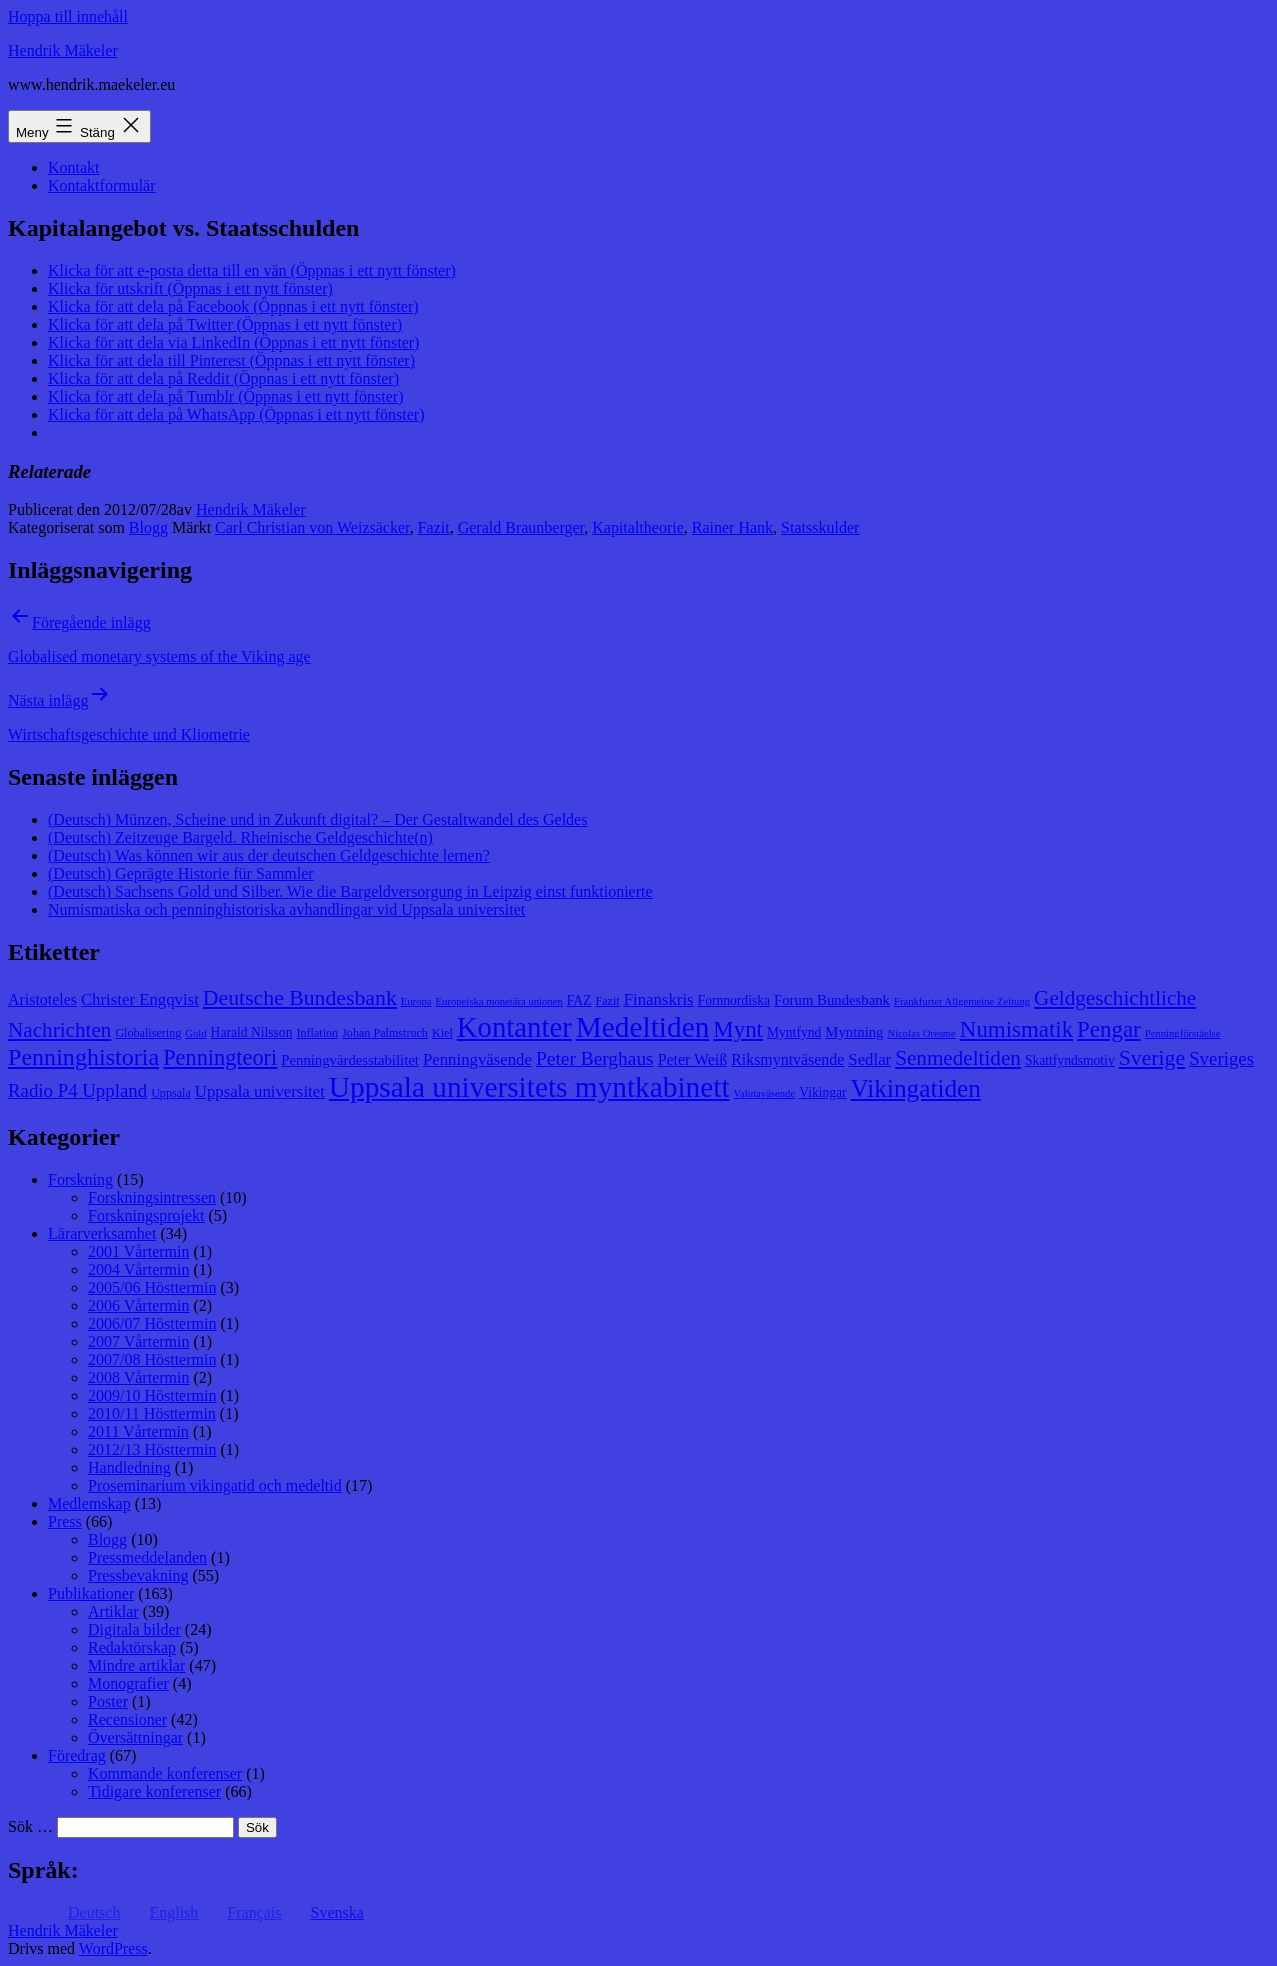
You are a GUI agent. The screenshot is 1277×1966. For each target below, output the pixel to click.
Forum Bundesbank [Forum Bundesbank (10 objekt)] (832, 1000)
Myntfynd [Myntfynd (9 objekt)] (794, 1032)
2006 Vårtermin (138, 1305)
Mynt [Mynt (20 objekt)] (738, 1029)
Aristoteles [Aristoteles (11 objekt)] (42, 999)
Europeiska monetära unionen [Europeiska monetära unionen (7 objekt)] (499, 1001)
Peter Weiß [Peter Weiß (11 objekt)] (693, 1059)
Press (65, 1521)
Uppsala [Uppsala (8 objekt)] (171, 1093)
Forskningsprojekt (146, 1215)
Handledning (129, 1467)
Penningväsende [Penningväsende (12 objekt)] (477, 1059)
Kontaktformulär (102, 185)
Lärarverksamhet (102, 1233)
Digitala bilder (134, 1629)
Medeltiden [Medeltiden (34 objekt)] (643, 1027)
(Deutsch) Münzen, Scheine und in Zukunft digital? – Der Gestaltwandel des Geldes (317, 819)
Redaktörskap (132, 1647)
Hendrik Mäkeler (63, 50)
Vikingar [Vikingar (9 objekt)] (822, 1092)
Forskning (80, 1179)
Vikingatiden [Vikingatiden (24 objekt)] (916, 1088)
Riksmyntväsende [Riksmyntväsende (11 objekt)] (787, 1059)
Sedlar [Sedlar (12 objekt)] (869, 1059)
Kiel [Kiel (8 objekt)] (442, 1033)
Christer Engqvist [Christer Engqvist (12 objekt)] (140, 999)
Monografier (128, 1683)
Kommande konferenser (165, 1773)
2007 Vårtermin (138, 1341)
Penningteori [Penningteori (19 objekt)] (220, 1057)
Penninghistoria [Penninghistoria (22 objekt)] (83, 1057)
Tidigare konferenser (154, 1791)
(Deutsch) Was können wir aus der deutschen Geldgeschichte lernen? (269, 855)
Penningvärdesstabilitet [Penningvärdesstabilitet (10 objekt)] (350, 1060)
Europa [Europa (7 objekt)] (416, 1001)
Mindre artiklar (136, 1665)
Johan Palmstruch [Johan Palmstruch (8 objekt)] (385, 1033)
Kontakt (74, 167)
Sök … (30, 1826)
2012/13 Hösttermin (152, 1449)
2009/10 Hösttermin (152, 1395)
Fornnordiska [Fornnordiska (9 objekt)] (734, 1000)
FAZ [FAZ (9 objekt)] (579, 1000)
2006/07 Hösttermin (152, 1323)
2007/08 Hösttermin (152, 1359)
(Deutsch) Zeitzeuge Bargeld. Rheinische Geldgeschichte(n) (240, 837)
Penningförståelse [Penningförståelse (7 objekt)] (1183, 1033)
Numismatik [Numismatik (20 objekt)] (1016, 1029)
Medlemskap (89, 1503)
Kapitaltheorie (638, 527)
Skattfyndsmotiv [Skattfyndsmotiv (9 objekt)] (1070, 1060)
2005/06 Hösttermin (152, 1287)
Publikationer (91, 1593)
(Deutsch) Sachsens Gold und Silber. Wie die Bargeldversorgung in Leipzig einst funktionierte (350, 891)
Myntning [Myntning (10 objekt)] (854, 1032)
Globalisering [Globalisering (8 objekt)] (148, 1033)
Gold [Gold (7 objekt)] (195, 1033)
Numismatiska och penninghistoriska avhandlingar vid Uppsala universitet (286, 909)
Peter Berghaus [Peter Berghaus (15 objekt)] (595, 1058)
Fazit (434, 527)
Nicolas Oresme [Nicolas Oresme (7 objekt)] (921, 1033)
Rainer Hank (732, 527)
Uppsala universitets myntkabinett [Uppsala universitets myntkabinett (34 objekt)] (529, 1087)
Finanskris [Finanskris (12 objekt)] (659, 999)
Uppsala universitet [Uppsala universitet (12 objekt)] (260, 1091)
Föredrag (77, 1755)
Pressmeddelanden (147, 1557)
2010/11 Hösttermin (152, 1413)
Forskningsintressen (152, 1197)
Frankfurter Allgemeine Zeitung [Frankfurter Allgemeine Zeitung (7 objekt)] (962, 1001)
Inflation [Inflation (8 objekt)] (317, 1033)
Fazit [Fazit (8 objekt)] (607, 1001)
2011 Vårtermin (138, 1431)
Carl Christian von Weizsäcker (312, 527)
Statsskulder (820, 527)
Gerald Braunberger (521, 527)
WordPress (113, 1948)
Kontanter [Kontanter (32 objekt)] (514, 1027)
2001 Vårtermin (138, 1251)
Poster (108, 1701)
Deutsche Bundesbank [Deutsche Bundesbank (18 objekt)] (300, 998)
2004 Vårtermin (138, 1269)
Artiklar (113, 1611)
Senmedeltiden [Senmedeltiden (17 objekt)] (958, 1058)
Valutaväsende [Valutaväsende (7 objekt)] (765, 1093)
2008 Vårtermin (138, 1377)
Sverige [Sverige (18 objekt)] (1152, 1058)
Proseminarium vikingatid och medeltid (215, 1485)
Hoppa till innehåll (68, 16)
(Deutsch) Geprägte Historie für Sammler (181, 873)
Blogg (148, 527)
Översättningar (135, 1737)
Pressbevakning (138, 1575)
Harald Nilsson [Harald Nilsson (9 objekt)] (252, 1032)
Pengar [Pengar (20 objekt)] (1109, 1029)
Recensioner (127, 1719)
